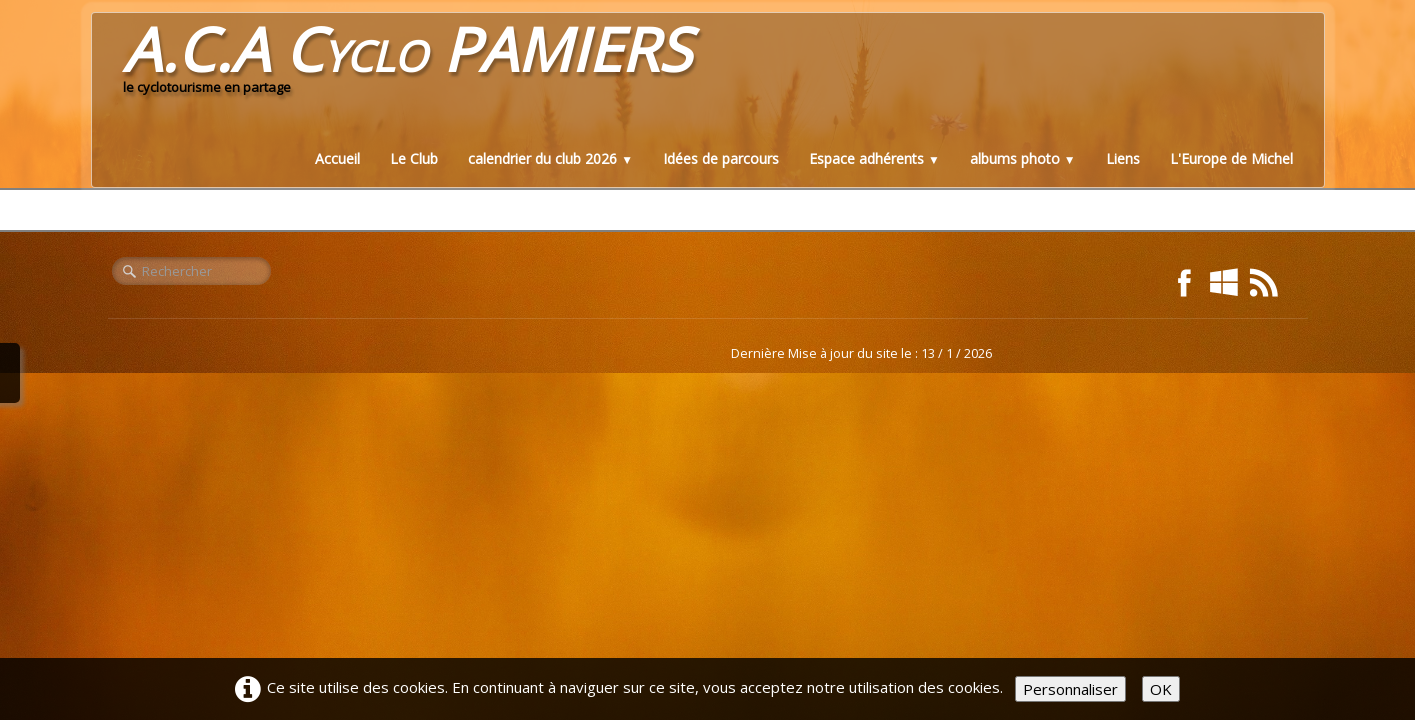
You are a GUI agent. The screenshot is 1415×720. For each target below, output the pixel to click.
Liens (1123, 158)
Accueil (337, 158)
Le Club (414, 158)
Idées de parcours (721, 158)
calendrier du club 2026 (550, 158)
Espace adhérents (874, 158)
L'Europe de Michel (1231, 158)
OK (1161, 689)
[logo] (407, 64)
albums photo (1023, 158)
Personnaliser (1070, 689)
